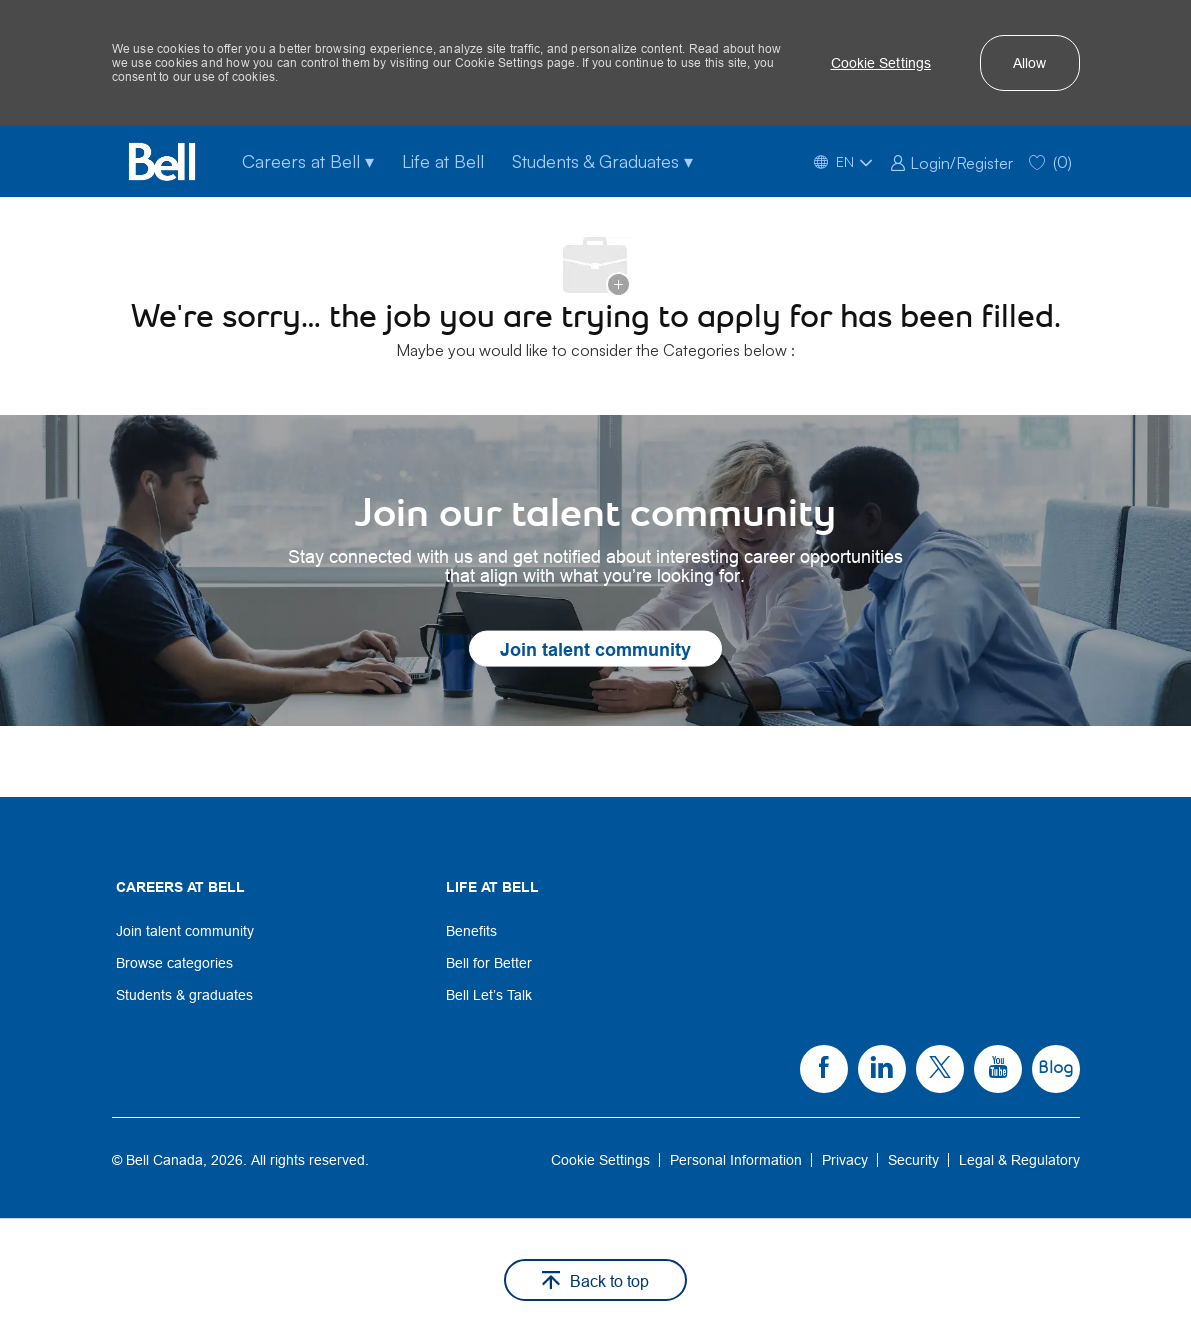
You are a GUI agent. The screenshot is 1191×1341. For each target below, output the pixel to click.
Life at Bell (443, 161)
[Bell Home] (162, 161)
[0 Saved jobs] (1050, 161)
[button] (881, 63)
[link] (951, 161)
